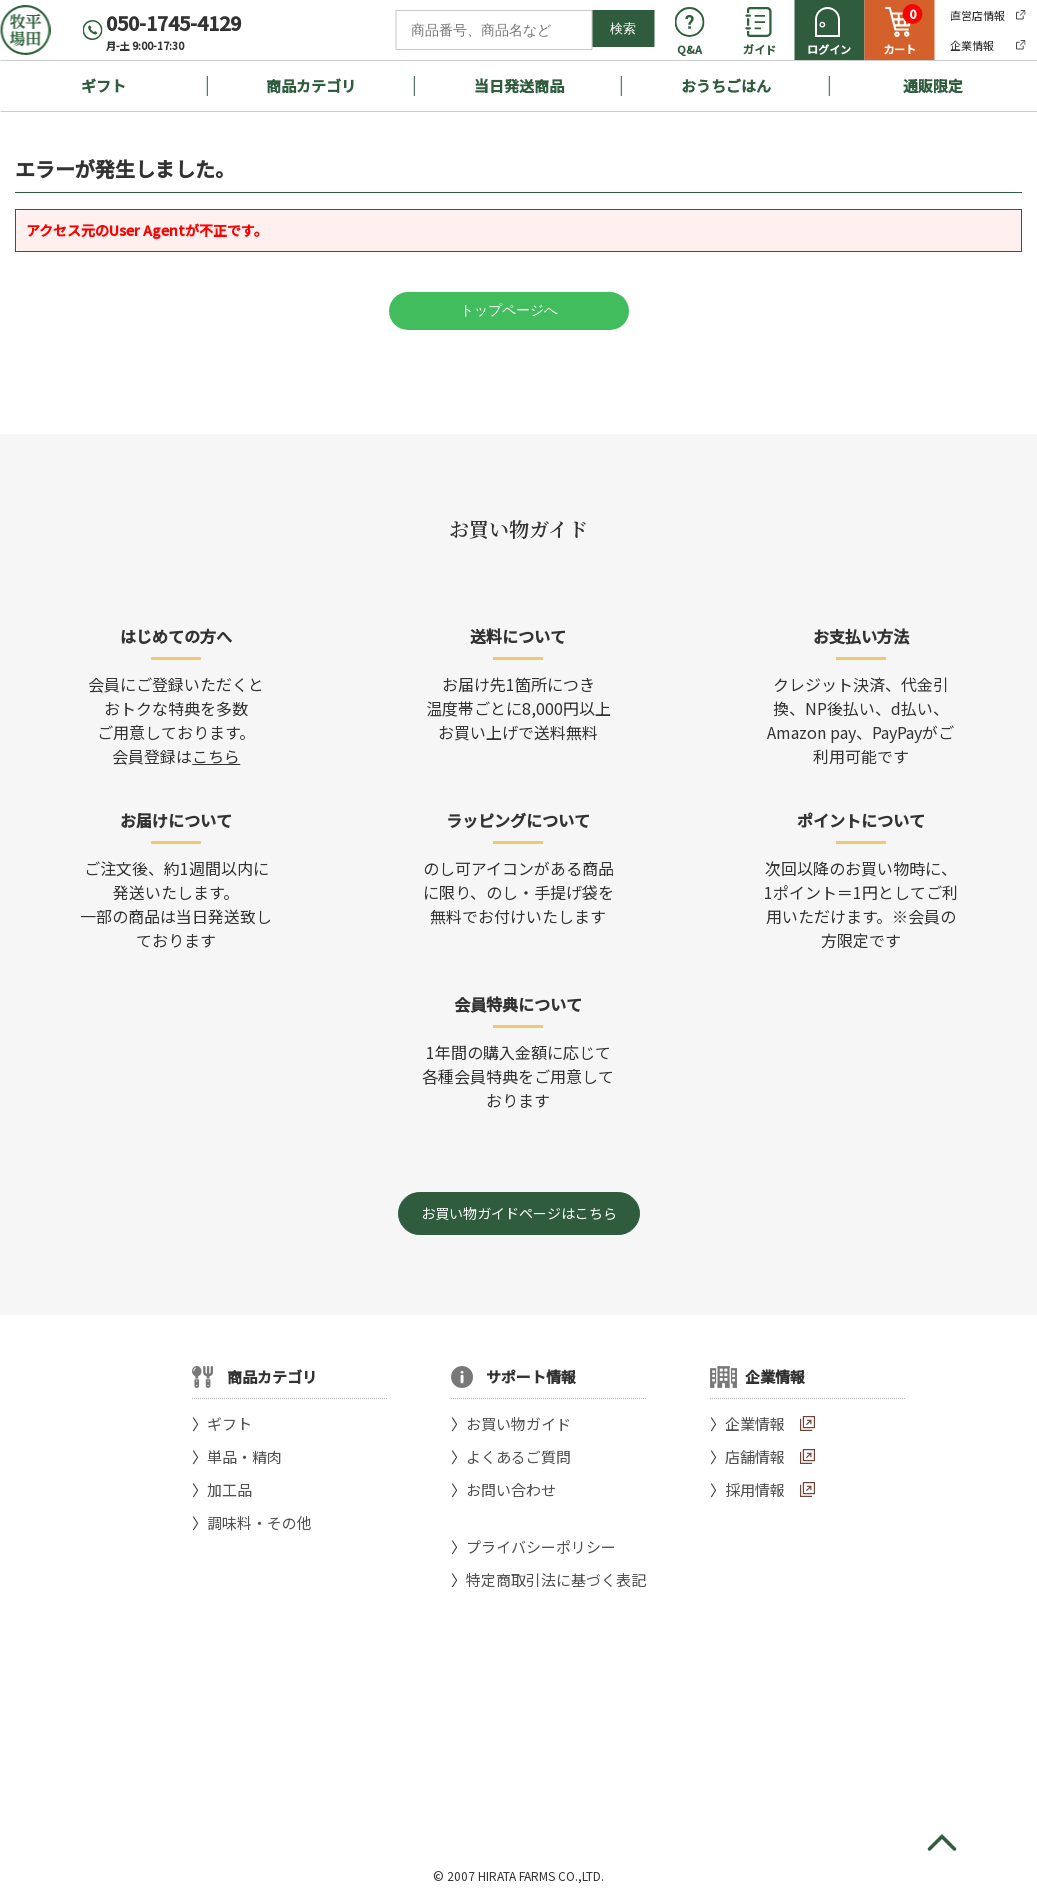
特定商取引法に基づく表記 (556, 1579)
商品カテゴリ (311, 85)
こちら (216, 756)
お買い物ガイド (518, 1423)
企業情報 (755, 1423)
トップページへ (509, 310)
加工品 (229, 1489)
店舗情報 (755, 1456)
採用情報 (755, 1489)
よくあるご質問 (518, 1456)
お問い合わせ (511, 1489)
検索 (623, 28)
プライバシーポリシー (541, 1546)
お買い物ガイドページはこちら (519, 1213)
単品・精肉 (244, 1456)
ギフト (103, 85)
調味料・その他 (259, 1522)
